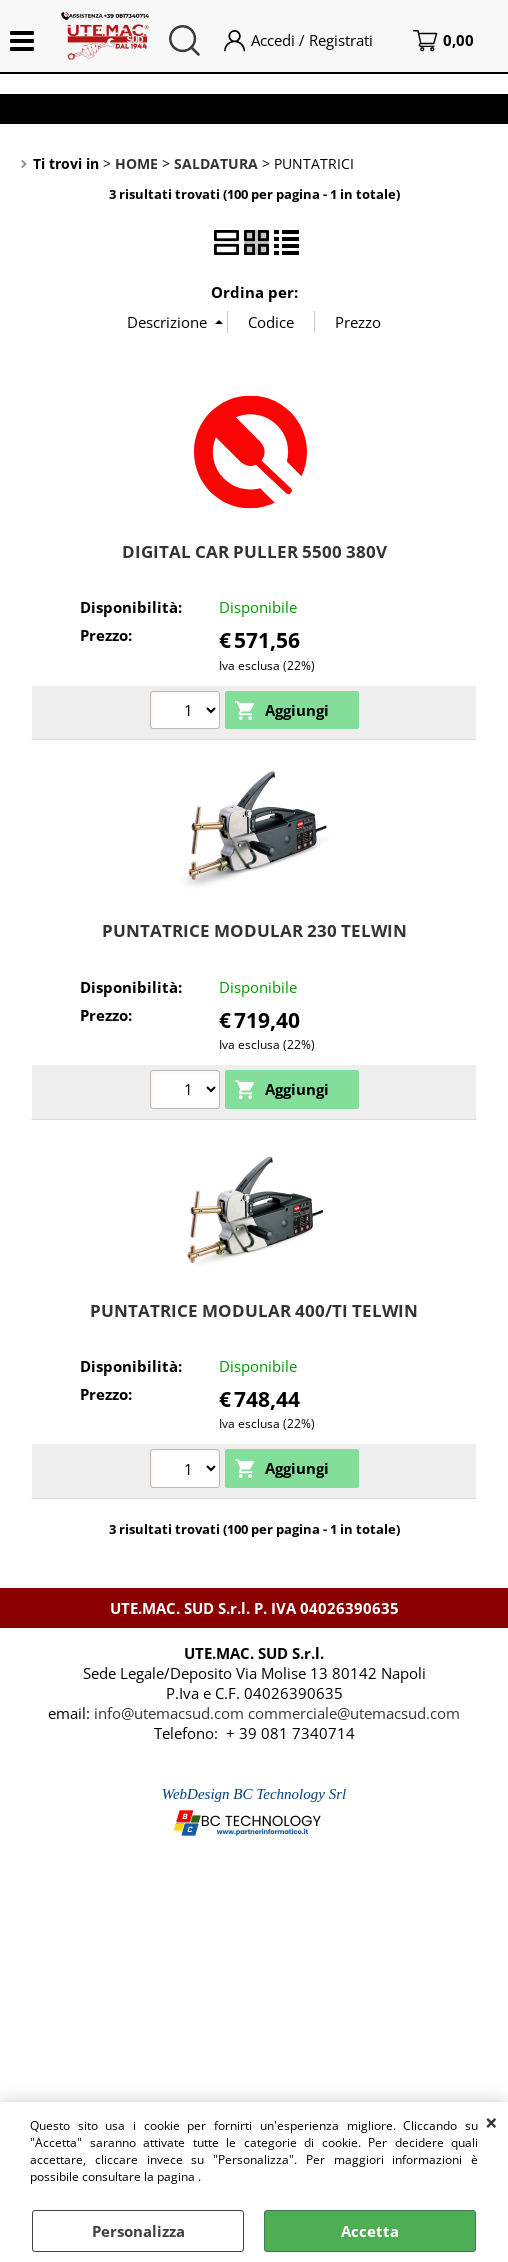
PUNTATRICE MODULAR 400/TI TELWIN (254, 1310)
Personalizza (138, 2231)
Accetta (370, 2231)
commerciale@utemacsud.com (354, 1713)
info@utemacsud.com (169, 1713)
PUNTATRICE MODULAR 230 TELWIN (254, 930)
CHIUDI (491, 2122)
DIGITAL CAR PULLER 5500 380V (254, 551)
